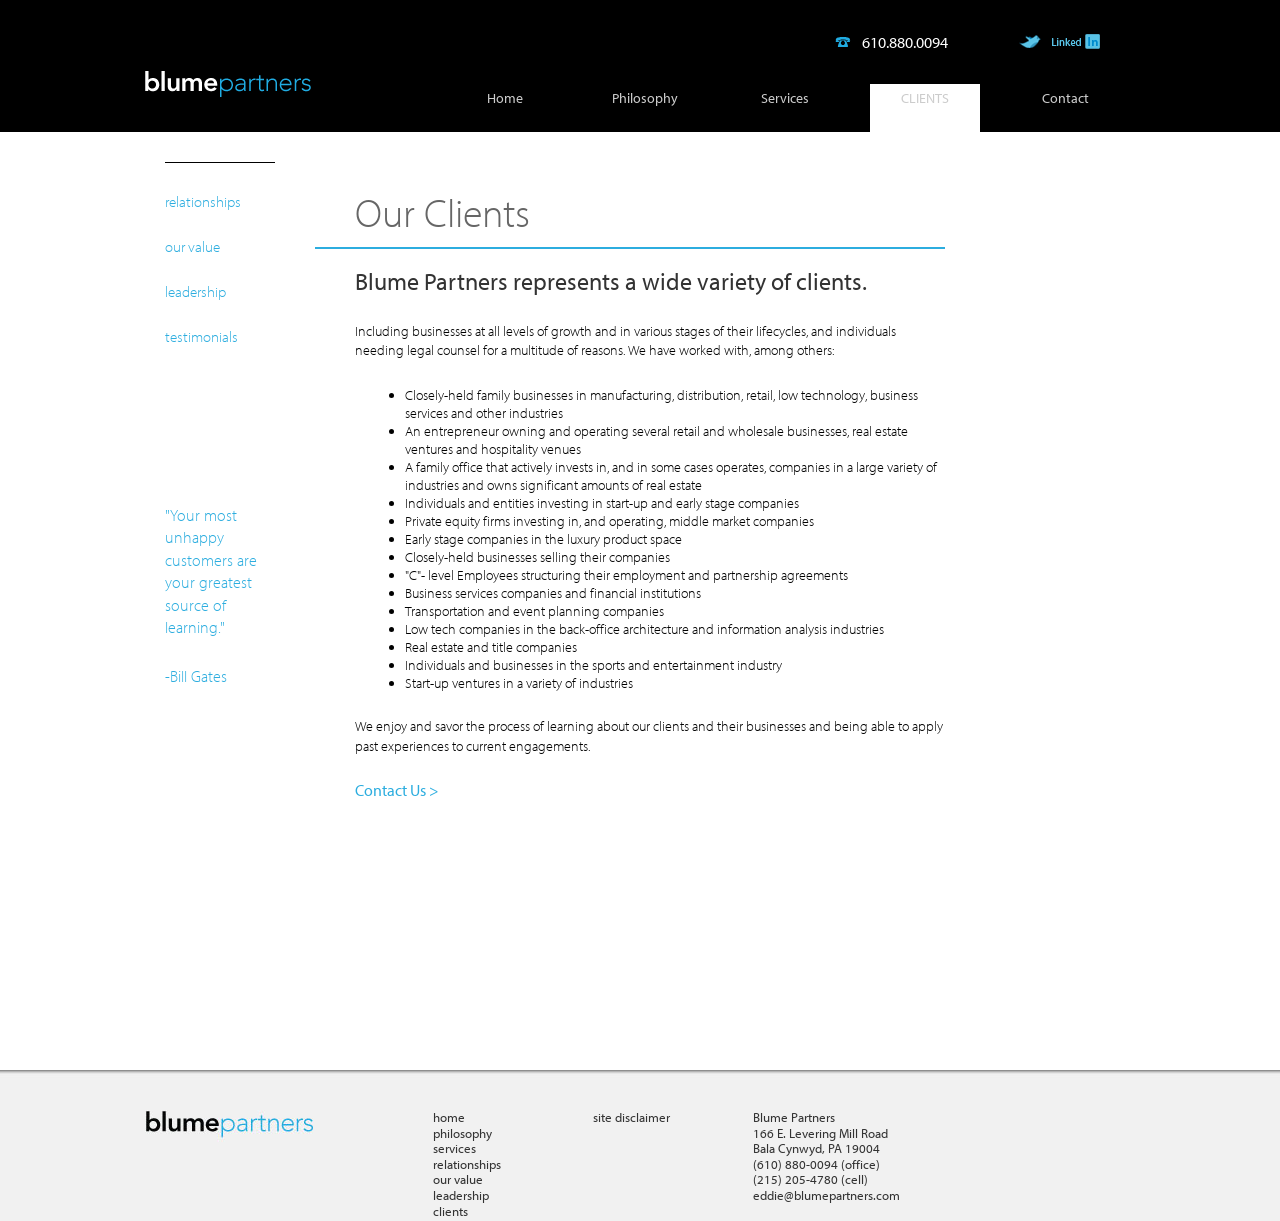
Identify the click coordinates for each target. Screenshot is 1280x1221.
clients (450, 1211)
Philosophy (645, 98)
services (454, 1148)
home (449, 1117)
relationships (203, 201)
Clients (925, 98)
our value (192, 246)
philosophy (462, 1133)
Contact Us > (397, 790)
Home (505, 98)
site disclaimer (631, 1117)
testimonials (201, 336)
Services (785, 98)
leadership (195, 291)
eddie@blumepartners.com (826, 1195)
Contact (1065, 98)
